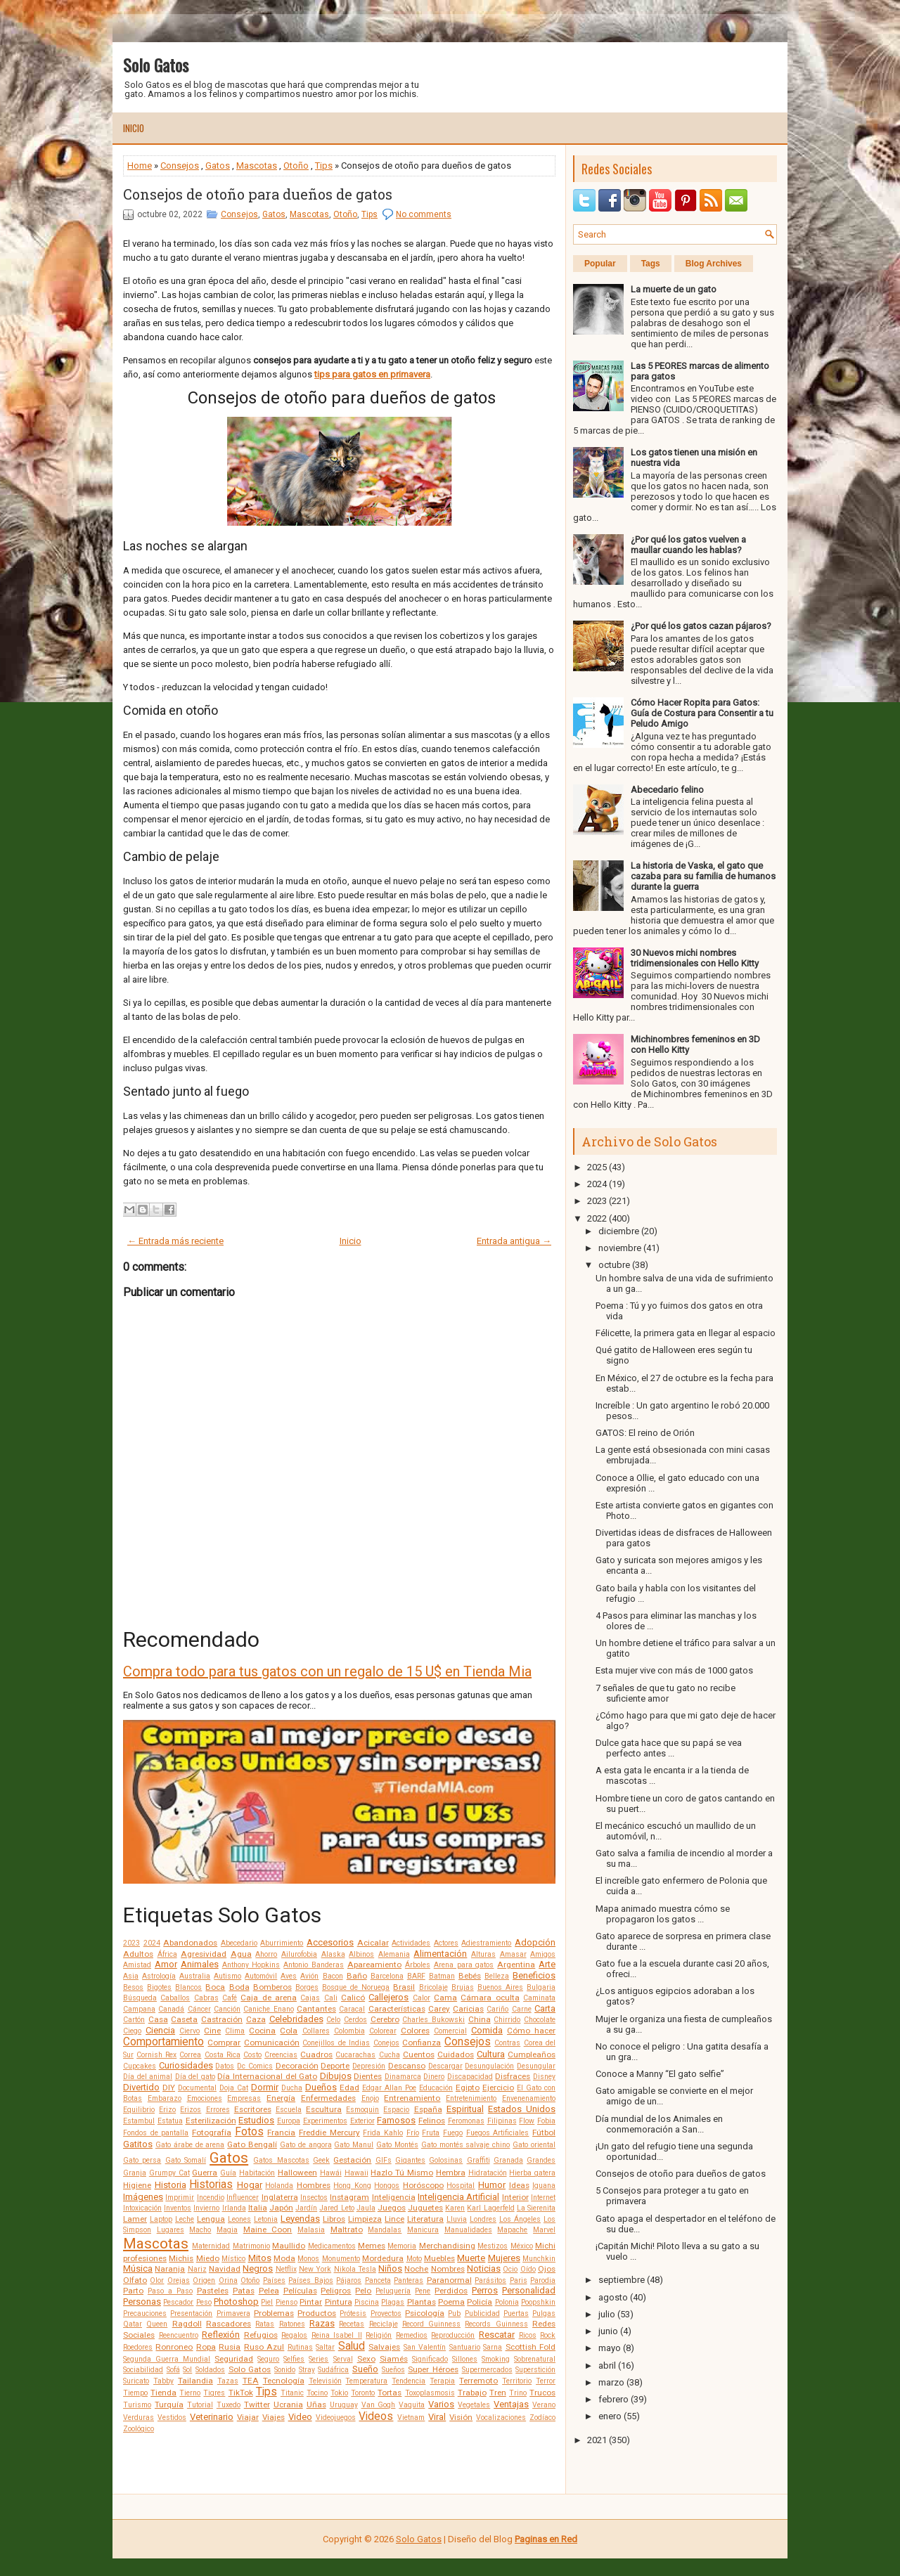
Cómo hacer (531, 2030)
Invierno (206, 2208)
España (428, 2109)
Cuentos (419, 2054)
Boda (239, 1987)
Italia (257, 2208)
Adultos (138, 1954)
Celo (333, 2019)
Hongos (386, 2185)
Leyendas (300, 2218)
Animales (200, 1964)
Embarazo (164, 2098)
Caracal (352, 2009)
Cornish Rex (156, 2054)
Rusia (229, 2347)
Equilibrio (139, 2109)
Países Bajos (310, 2280)
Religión (379, 2335)
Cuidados (455, 2054)
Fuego (453, 2132)
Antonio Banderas (313, 1964)
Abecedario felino (667, 789)
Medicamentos (332, 2246)
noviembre (619, 1248)
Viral (437, 2417)
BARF (416, 1976)
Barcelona (387, 1976)
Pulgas (543, 2313)
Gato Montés (397, 2144)
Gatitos (138, 2144)
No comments (423, 214)
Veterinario (211, 2417)
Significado (430, 2359)
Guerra (204, 2172)
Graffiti (478, 2160)
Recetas (351, 2324)
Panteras (408, 2280)
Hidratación (487, 2172)
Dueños (321, 2087)
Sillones (464, 2359)
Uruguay (344, 2404)
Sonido (284, 2369)
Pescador (178, 2302)
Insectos (314, 2197)
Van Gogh (378, 2404)
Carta (544, 2008)
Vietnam (411, 2417)
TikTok (241, 2392)
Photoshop (236, 2301)
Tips (324, 165)
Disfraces (512, 2076)
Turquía (169, 2404)
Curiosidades (186, 2065)
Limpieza (365, 2219)
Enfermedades (328, 2098)
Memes (371, 2246)
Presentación (191, 2313)
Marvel (544, 2229)
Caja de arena (268, 1997)
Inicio (133, 128)
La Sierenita (536, 2208)
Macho (200, 2229)
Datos (224, 2066)
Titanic (292, 2392)
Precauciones (145, 2313)
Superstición (535, 2369)
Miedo (207, 2258)
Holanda (279, 2185)
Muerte (471, 2258)
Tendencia (408, 2381)
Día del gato (195, 2076)
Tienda (163, 2392)
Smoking (496, 2359)
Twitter (257, 2404)
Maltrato (346, 2229)
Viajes (273, 2417)
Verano (543, 2404)
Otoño (296, 165)
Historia (170, 2185)
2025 (597, 1167)
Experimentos (325, 2120)
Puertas (516, 2313)
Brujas (462, 1987)
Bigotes (159, 1987)
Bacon (333, 1976)
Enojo (370, 2098)
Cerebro (385, 2019)
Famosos (396, 2120)
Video (300, 2417)
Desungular (536, 2066)
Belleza (496, 1976)
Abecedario (239, 1943)
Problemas (274, 2313)
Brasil (404, 1987)
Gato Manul (353, 2144)
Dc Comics (255, 2066)
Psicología (424, 2313)
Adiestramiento (486, 1943)
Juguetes (425, 2208)
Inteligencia (394, 2197)
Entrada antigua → (514, 1241)
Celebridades (296, 2019)
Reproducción (453, 2335)
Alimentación (440, 1953)
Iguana (543, 2185)
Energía (280, 2098)
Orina (228, 2280)
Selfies (293, 2359)
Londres (483, 2219)
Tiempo (135, 2392)
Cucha (389, 2054)
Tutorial (200, 2404)
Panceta (378, 2280)
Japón (281, 2208)
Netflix (286, 2269)
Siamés (394, 2359)
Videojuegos (336, 2417)
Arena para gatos (464, 1964)
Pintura (338, 2302)
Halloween (297, 2172)
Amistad (137, 1964)
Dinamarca (403, 2076)
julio (606, 2314)
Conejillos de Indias (336, 2042)
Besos (133, 1987)
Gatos (217, 165)
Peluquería (393, 2291)
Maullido (288, 2246)
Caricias (468, 2009)
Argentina (516, 1964)
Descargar (445, 2066)
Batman (442, 1976)
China (479, 2019)
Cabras (206, 1997)
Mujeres (504, 2258)
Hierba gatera (532, 2172)
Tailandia (195, 2381)
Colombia (349, 2030)
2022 (597, 1218)
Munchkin (538, 2258)
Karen (455, 2208)
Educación (436, 2087)
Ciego (132, 2030)
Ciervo (189, 2030)
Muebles (439, 2258)
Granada (508, 2160)
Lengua (211, 2219)
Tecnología (283, 2381)
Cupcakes (139, 2066)
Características (396, 2009)
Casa (158, 2019)
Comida (487, 2030)
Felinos (431, 2120)
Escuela (289, 2109)
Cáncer (199, 2009)
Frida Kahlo (383, 2132)
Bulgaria (541, 1987)
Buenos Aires (500, 1987)
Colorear (383, 2030)
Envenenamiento (528, 2098)
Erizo (167, 2109)
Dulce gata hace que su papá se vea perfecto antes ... (669, 1748)
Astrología (159, 1976)
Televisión (325, 2381)
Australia (194, 1976)
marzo (611, 2382)
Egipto (468, 2087)
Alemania (394, 1954)
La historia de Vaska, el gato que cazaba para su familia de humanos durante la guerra (703, 876)
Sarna (492, 2347)
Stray (307, 2369)
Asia (131, 1976)
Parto (133, 2291)
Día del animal (147, 2076)
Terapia (442, 2381)
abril (607, 2365)
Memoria (401, 2246)
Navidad (224, 2269)
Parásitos (490, 2280)
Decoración (297, 2066)
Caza (256, 2019)
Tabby (163, 2381)
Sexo (366, 2359)
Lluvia (456, 2219)
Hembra (450, 2172)
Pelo (363, 2291)
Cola (288, 2030)
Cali (331, 1997)
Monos (308, 2258)
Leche (184, 2219)
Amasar (513, 1954)
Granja (134, 2172)
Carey (439, 2009)
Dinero (433, 2076)
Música (138, 2268)
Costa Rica (222, 2054)
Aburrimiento (281, 1943)
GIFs (383, 2160)
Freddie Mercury (329, 2132)
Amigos (542, 1954)
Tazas (227, 2381)
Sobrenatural (534, 2359)
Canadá (171, 2009)
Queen (156, 2324)
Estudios (256, 2120)
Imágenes (143, 2197)
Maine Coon (267, 2229)
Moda (284, 2258)
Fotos (249, 2131)
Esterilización (211, 2120)
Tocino (317, 2392)
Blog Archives (714, 263)
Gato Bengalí (252, 2144)
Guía (228, 2172)
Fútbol (543, 2132)
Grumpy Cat (169, 2172)
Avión (309, 1976)
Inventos (177, 2208)
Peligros (336, 2291)
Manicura (423, 2229)
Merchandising (447, 2246)
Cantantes (316, 2009)
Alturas (483, 1954)
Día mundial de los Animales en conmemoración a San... (659, 2124)
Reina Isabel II (336, 2335)
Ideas (519, 2185)
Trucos (542, 2392)
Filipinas (502, 2120)
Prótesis (353, 2313)
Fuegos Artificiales (497, 2132)
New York (315, 2269)
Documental (197, 2087)
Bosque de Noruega (356, 1987)
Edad (349, 2087)
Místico (233, 2258)
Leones (239, 2219)
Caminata (539, 1997)
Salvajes (384, 2347)
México (521, 2246)
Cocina (262, 2030)
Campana (139, 2009)
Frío (412, 2132)
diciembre (618, 1231)
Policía (479, 2302)
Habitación (257, 2172)
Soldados (210, 2369)
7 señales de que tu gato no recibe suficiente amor (665, 1693)
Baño (357, 1976)
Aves (289, 1976)
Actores (446, 1943)
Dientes (368, 2076)
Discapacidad (470, 2076)
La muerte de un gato (673, 289)
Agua (241, 1954)
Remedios (412, 2335)
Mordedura (383, 2258)
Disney (544, 2076)
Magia (227, 2229)
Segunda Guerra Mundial (166, 2359)
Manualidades (468, 2229)
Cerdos (355, 2019)
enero (610, 2416)
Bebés (469, 1976)
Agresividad (203, 1954)
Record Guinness (431, 2324)
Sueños (393, 2369)
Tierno (189, 2392)
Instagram (349, 2197)
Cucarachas (355, 2054)
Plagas (392, 2302)
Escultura (324, 2109)
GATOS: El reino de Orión (645, 1433)
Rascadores (228, 2324)
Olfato (135, 2280)
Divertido (141, 2087)
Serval (343, 2359)
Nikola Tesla (355, 2269)
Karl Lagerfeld (490, 2208)
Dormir (264, 2087)
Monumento (341, 2258)
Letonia (266, 2219)
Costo (252, 2054)
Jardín (306, 2208)
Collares (316, 2030)
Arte (547, 1964)
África (167, 1954)
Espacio (396, 2109)
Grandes (541, 2160)
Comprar (223, 2042)
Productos (316, 2313)
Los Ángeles (520, 2219)
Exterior (362, 2120)
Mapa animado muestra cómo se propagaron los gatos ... (663, 1913)
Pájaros (348, 2280)
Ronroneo (174, 2347)
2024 (151, 1943)
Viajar (248, 2417)
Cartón (134, 2019)
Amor (166, 1964)
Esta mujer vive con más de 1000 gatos (674, 1670)
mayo (609, 2348)
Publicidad (482, 2313)
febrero (613, 2399)
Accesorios (330, 1942)
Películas (300, 2291)
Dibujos (336, 2076)
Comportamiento (163, 2041)
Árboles (417, 1964)
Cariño (497, 2009)
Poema (451, 2302)
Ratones (292, 2324)
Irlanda (234, 2208)
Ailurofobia (299, 1954)
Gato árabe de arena (190, 2144)
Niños (390, 2268)
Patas (244, 2291)
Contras (507, 2042)
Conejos (386, 2042)
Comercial (450, 2030)
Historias (211, 2184)
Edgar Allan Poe (389, 2087)
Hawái (331, 2172)
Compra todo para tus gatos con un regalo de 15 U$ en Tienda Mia (327, 1671)
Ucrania (288, 2404)
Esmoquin (362, 2109)
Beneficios (534, 1975)
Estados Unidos (521, 2109)
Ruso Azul (264, 2347)
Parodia (542, 2280)
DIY (168, 2087)
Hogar (249, 2185)
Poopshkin (538, 2302)
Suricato (136, 2381)
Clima (235, 2030)
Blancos (188, 1987)
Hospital (460, 2185)
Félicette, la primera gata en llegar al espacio (686, 1333)
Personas (142, 2301)
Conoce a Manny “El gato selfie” (660, 2074)
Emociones (204, 2098)
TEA (251, 2381)
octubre (614, 1265)
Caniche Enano (268, 2009)
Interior (515, 2197)
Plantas (421, 2302)
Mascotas (256, 165)
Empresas (244, 2098)
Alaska (333, 1954)
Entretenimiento (471, 2098)
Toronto (363, 2392)
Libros (334, 2219)
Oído (528, 2269)
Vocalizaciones (501, 2417)
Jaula (365, 2208)
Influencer (242, 2197)
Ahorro (266, 1954)
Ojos (546, 2269)
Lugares (170, 2229)
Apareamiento (374, 1964)
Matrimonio (251, 2246)
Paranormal (449, 2280)
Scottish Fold (530, 2347)
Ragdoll (187, 2324)
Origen (204, 2280)
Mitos (259, 2258)
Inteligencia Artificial (458, 2197)
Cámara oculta (490, 1997)
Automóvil (261, 1976)
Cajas (310, 1997)
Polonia (507, 2302)
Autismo (227, 1976)
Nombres (448, 2269)
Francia (281, 2132)
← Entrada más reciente (175, 1241)
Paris (518, 2280)
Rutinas (300, 2347)
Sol (187, 2369)
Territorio (517, 2381)
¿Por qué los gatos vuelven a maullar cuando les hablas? (688, 544)
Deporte (335, 2066)
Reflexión (221, 2334)
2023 (131, 1943)
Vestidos (172, 2417)
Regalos (294, 2335)
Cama (445, 1997)
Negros (258, 2268)
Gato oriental (534, 2144)
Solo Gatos (155, 64)
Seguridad (233, 2359)
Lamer (135, 2219)
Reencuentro (178, 2335)
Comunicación (272, 2042)
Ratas (264, 2324)
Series (318, 2359)
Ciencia (160, 2030)
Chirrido (507, 2019)
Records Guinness (496, 2324)
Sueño (365, 2369)
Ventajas (511, 2404)
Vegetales (474, 2404)
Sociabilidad (143, 2369)
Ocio (510, 2269)
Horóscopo (423, 2185)
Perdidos (451, 2291)
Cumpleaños (531, 2054)
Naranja (170, 2269)
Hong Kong (352, 2185)
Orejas (178, 2280)
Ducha (291, 2087)
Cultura (491, 2054)
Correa (190, 2054)
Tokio (339, 2392)
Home (139, 165)
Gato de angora (306, 2144)
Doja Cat (233, 2087)
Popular (600, 263)
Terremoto (478, 2381)
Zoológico (138, 2428)
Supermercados (487, 2369)
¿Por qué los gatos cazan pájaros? (701, 626)
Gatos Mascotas (281, 2160)
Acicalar (373, 1943)
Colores (415, 2030)
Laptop (161, 2219)
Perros (485, 2290)
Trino (518, 2392)
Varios (441, 2404)
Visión (460, 2417)
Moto (414, 2258)
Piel (267, 2302)
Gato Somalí (185, 2160)
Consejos (179, 165)
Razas (322, 2323)
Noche (416, 2269)
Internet (543, 2197)
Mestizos (492, 2246)
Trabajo (472, 2392)
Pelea (269, 2291)
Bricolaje (433, 1987)
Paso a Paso (170, 2291)
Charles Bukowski (433, 2019)
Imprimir (179, 2197)
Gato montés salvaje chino (465, 2144)
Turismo (137, 2404)
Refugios (261, 2335)
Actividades (411, 1943)
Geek (321, 2160)
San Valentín (425, 2347)
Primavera (233, 2313)
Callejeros (388, 1997)
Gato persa (142, 2160)
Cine (212, 2030)
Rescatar (497, 2334)
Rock (547, 2335)
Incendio (210, 2197)
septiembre (621, 2279)
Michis (181, 2258)
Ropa (206, 2347)
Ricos (527, 2335)
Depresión (368, 2066)
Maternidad (211, 2246)
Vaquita (412, 2404)
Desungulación (489, 2066)
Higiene (137, 2185)
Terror (545, 2381)
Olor (157, 2280)
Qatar (132, 2324)
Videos (376, 2416)
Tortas (389, 2392)
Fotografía (211, 2132)
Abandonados (190, 1943)
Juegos (392, 2208)
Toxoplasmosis (430, 2392)
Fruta (430, 2132)
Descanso (406, 2066)
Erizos (190, 2109)
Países (274, 2280)
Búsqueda (140, 1997)
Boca (215, 1987)
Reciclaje (383, 2324)
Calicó (353, 1997)
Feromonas (466, 2120)
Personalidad (528, 2290)
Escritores (252, 2109)
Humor (492, 2185)
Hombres (313, 2185)
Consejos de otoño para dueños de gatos (257, 194)
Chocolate (539, 2019)
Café (229, 1997)
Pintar (311, 2302)
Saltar (325, 2347)
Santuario (464, 2347)
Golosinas (446, 2160)
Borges (307, 1987)
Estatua (170, 2120)
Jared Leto (336, 2208)
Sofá (173, 2369)
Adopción (535, 1942)
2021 (597, 2440)
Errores (218, 2109)
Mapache (512, 2229)
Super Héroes (433, 2369)
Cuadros (316, 2054)
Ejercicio (498, 2087)
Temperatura (366, 2381)
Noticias (484, 2268)
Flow (526, 2120)
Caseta (184, 2019)
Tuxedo (228, 2404)
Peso (204, 2302)
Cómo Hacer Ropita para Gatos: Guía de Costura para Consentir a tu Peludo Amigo (702, 713)
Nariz (197, 2269)
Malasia (311, 2229)
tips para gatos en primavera (372, 374)
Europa (288, 2120)
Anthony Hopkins (251, 1964)
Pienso (286, 2302)
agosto (613, 2297)
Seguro (268, 2359)
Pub (454, 2313)
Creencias (280, 2054)
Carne (522, 2009)
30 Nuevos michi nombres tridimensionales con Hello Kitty (695, 958)
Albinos (361, 1954)
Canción (227, 2009)
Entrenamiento (412, 2098)
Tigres (214, 2392)
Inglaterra (280, 2197)
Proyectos (386, 2313)
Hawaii (356, 2172)
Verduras (138, 2417)
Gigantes (410, 2160)
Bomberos (272, 1987)
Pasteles (213, 2291)
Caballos (175, 1997)
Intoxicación (142, 2208)
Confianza (421, 2042)
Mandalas (384, 2229)
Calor (421, 1997)
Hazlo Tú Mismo (402, 2172)
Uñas (316, 2404)
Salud (351, 2346)
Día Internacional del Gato (267, 2076)
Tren (497, 2392)
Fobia (546, 2120)
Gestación (352, 2160)
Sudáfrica (333, 2369)
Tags (650, 263)
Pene (422, 2291)
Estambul (139, 2120)
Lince (394, 2219)
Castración (222, 2019)
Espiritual (465, 2109)
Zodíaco (542, 2417)
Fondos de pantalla (155, 2132)
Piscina (366, 2302)
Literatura (425, 2219)
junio (608, 2331)
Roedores (138, 2347)
